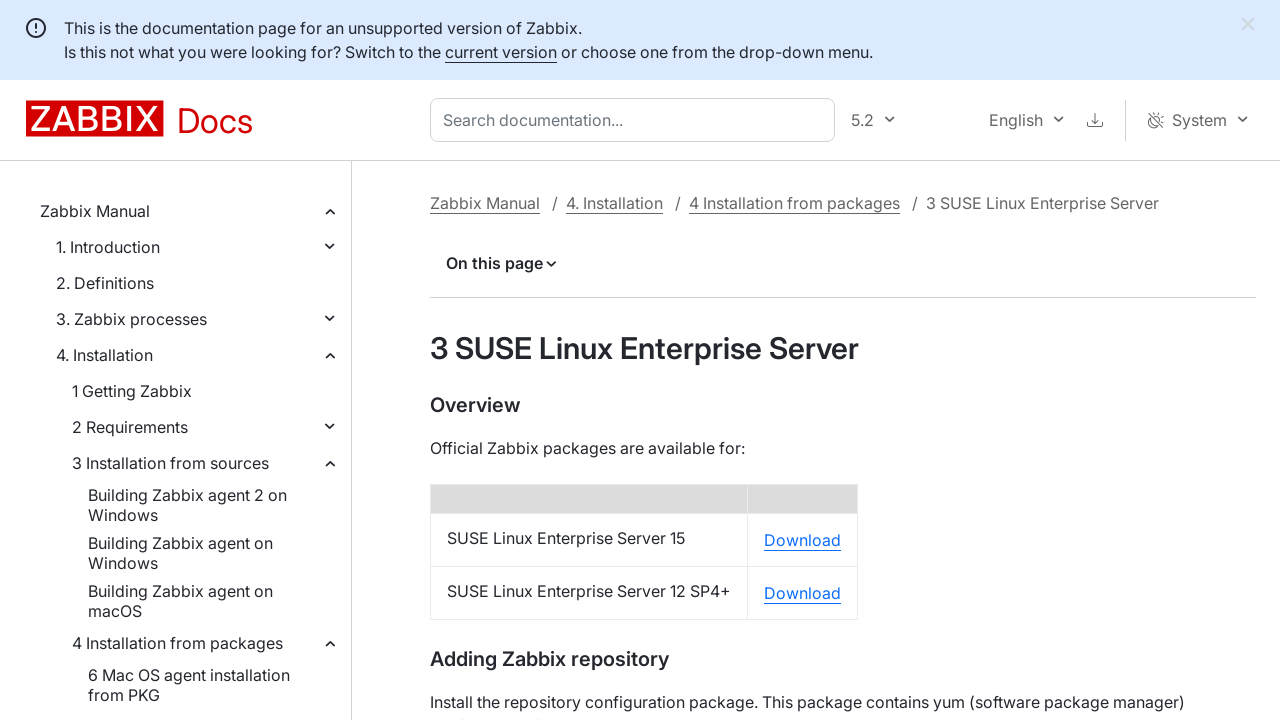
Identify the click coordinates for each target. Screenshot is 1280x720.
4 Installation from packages (177, 643)
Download (802, 540)
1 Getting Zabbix (132, 391)
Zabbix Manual (95, 211)
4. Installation (104, 355)
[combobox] (636, 120)
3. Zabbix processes (131, 319)
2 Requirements (130, 427)
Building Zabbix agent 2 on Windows (187, 505)
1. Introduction (108, 247)
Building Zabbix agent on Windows (180, 553)
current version (501, 52)
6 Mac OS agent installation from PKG (189, 685)
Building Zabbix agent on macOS (180, 601)
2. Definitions (105, 283)
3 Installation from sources (170, 463)
